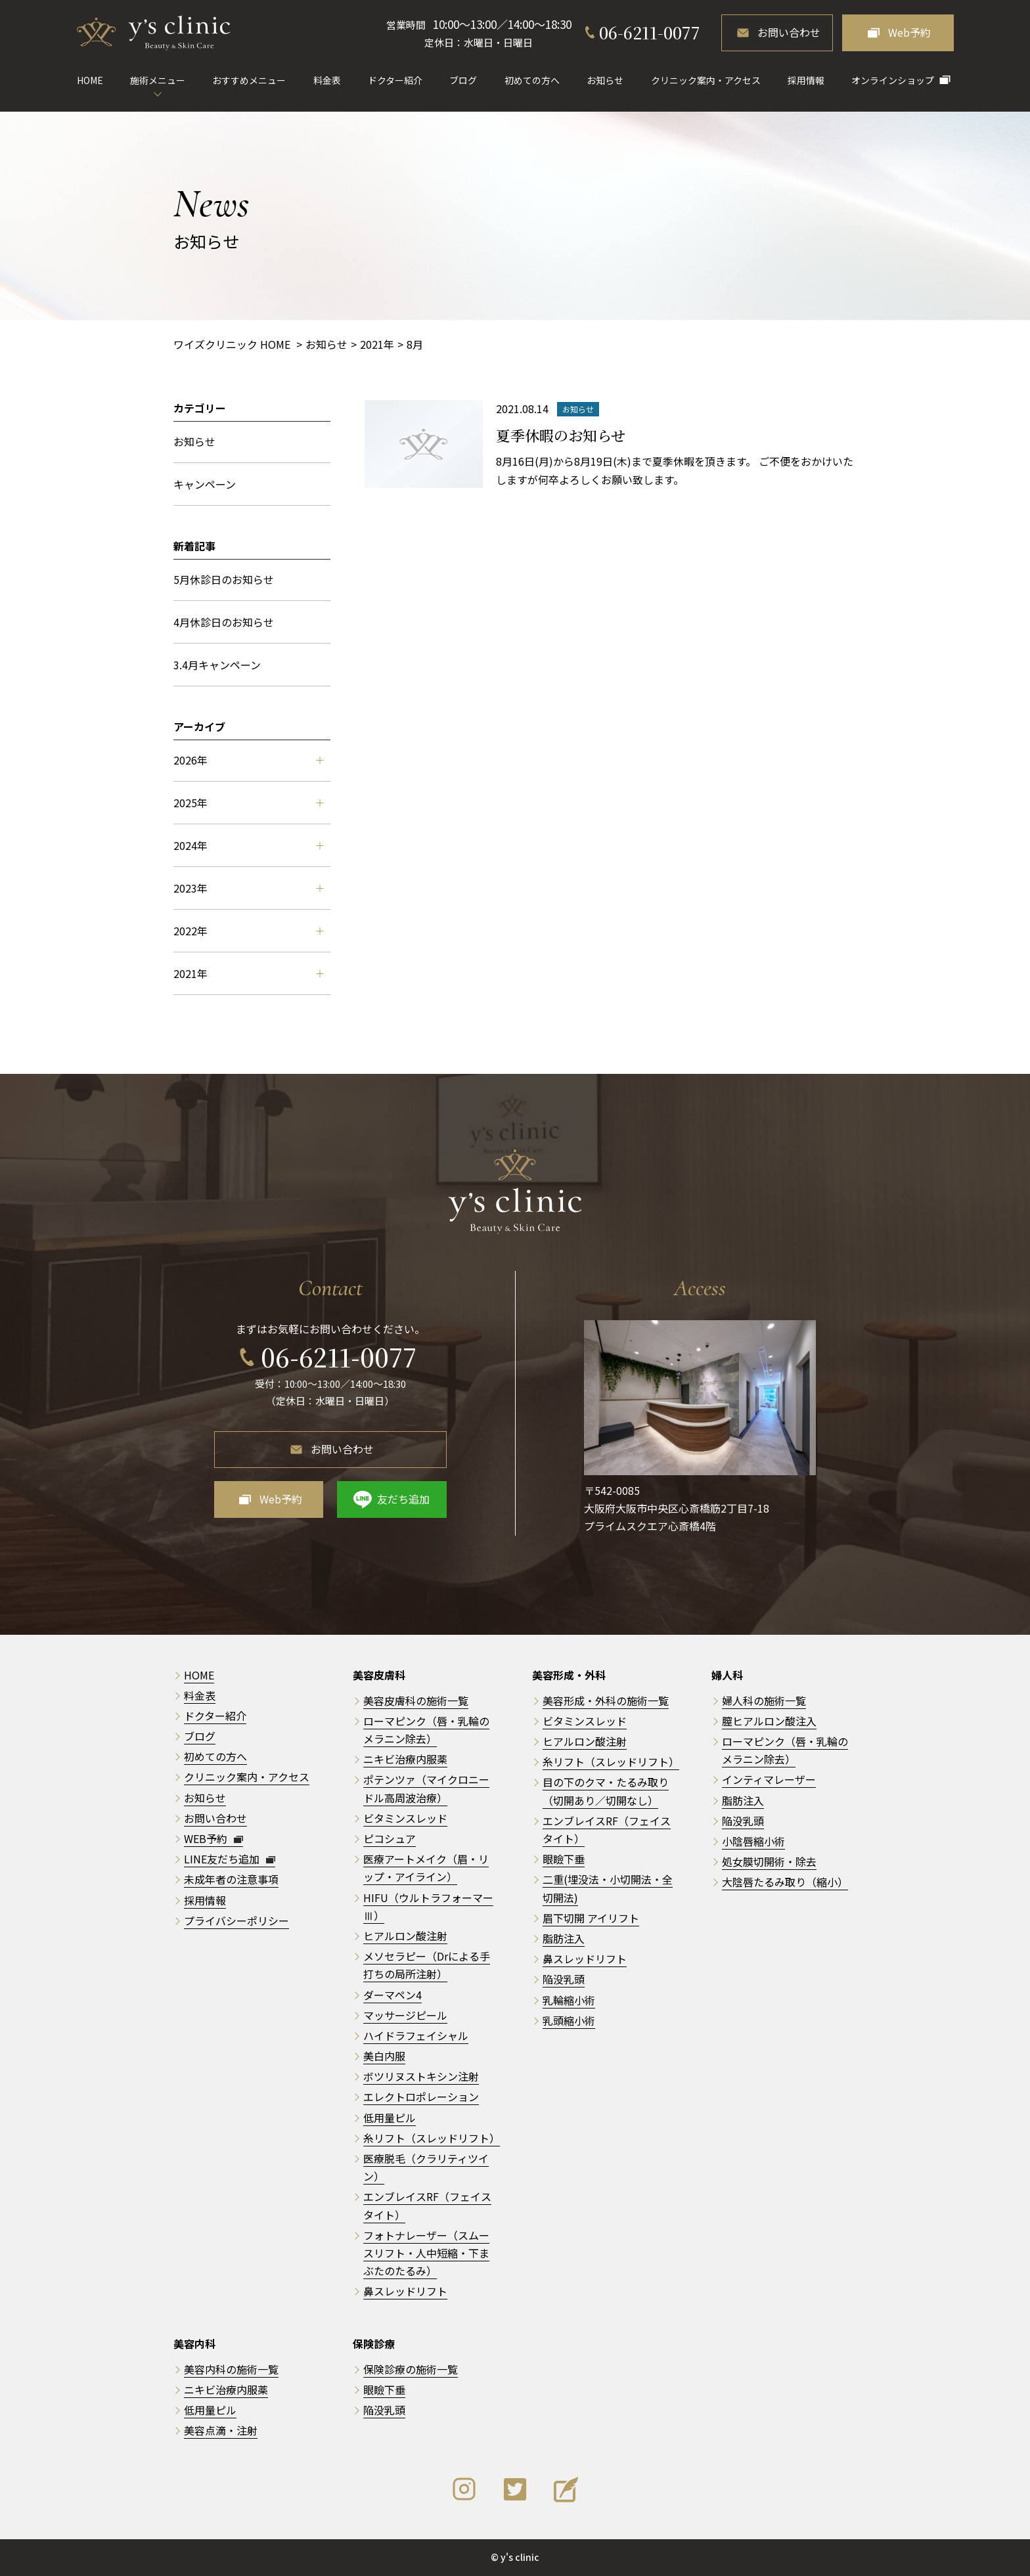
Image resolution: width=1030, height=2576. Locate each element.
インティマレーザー (769, 1779)
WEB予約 (213, 1838)
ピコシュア (389, 1838)
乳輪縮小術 (569, 2000)
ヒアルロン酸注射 (405, 1935)
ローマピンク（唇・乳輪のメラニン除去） (785, 1750)
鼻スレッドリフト (405, 2291)
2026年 (248, 760)
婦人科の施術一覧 (764, 1700)
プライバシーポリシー (236, 1920)
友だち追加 (403, 1499)
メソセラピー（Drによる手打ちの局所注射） (426, 1965)
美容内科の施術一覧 (231, 2369)
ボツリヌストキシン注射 (421, 2076)
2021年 (248, 973)
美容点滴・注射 (221, 2430)
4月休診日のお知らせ (223, 622)
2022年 (248, 931)
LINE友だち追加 (229, 1859)
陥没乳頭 (564, 1979)
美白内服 (384, 2056)
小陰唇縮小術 (753, 1841)
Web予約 (909, 32)
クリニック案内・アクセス (706, 80)
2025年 (248, 803)
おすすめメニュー (249, 80)
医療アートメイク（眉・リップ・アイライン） (426, 1867)
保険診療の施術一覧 (410, 2369)
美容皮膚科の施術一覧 (415, 1700)
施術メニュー (157, 80)
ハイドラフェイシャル (415, 2035)
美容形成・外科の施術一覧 (606, 1700)
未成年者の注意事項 (231, 1879)
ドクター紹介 (395, 80)
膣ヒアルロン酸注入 (769, 1721)
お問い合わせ (788, 32)
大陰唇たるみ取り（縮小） (785, 1882)
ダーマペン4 (392, 1995)
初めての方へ (532, 80)
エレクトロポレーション (421, 2096)
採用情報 (806, 80)
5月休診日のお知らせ (223, 579)
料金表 (327, 80)
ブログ (463, 80)
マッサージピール (405, 2015)
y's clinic (520, 2557)
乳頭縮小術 (569, 2020)
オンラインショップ (892, 80)
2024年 (248, 845)
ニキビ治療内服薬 (405, 1759)
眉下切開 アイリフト (591, 1918)
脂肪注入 (564, 1938)
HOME (90, 80)
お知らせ (605, 80)
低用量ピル (389, 2117)
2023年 (248, 888)
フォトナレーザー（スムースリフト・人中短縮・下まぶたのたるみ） (426, 2252)
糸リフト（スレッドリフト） (431, 2138)
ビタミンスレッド (405, 1818)
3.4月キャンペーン (217, 665)
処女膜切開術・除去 (769, 1861)
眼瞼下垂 (564, 1859)
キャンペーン (204, 484)
